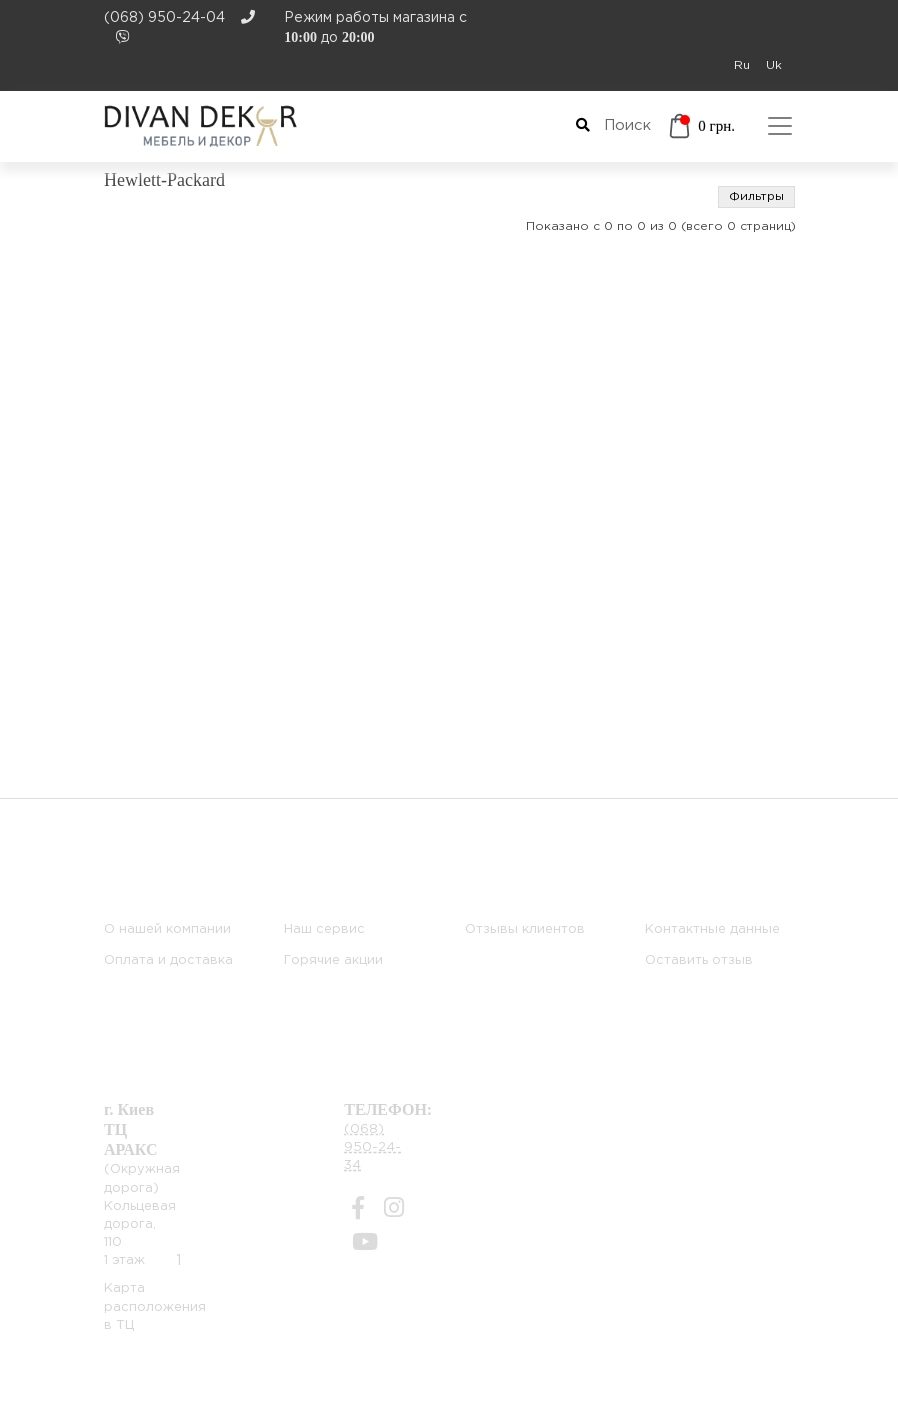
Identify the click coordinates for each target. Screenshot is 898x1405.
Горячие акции (333, 960)
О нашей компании (167, 929)
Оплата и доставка (168, 960)
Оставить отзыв (699, 960)
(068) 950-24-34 (372, 1147)
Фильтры (756, 196)
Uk (774, 65)
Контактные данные (712, 929)
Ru (742, 65)
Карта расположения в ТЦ (155, 1306)
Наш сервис (324, 929)
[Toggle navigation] (780, 126)
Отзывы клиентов (525, 929)
